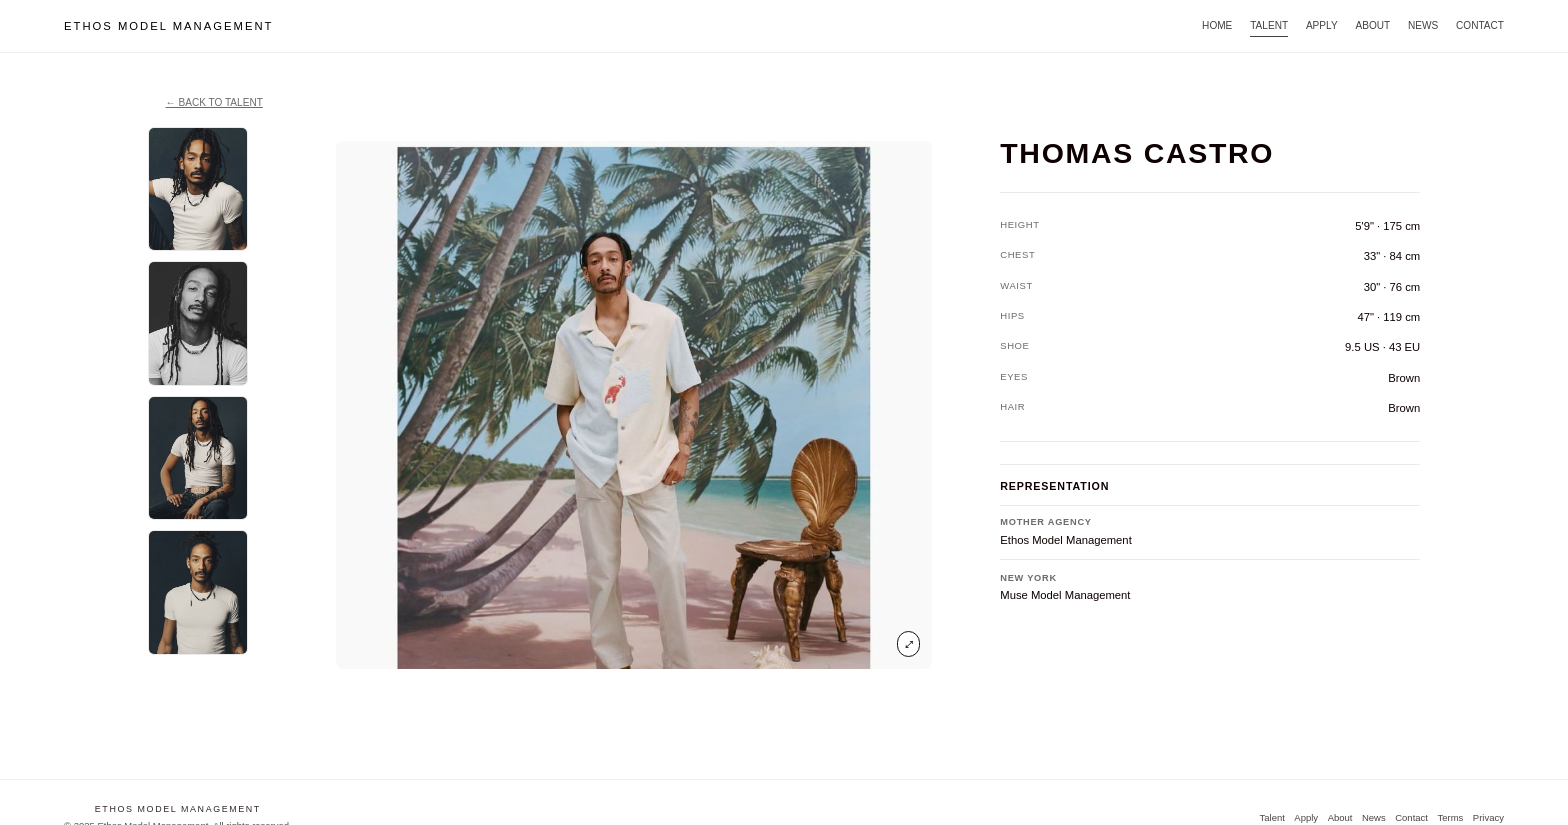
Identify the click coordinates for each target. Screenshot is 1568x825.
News (1423, 25)
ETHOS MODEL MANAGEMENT (168, 26)
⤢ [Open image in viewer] (909, 643)
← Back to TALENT (214, 102)
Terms (1450, 817)
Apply (1322, 25)
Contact (1480, 25)
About (1372, 25)
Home (1217, 25)
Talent (1269, 25)
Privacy (1488, 817)
